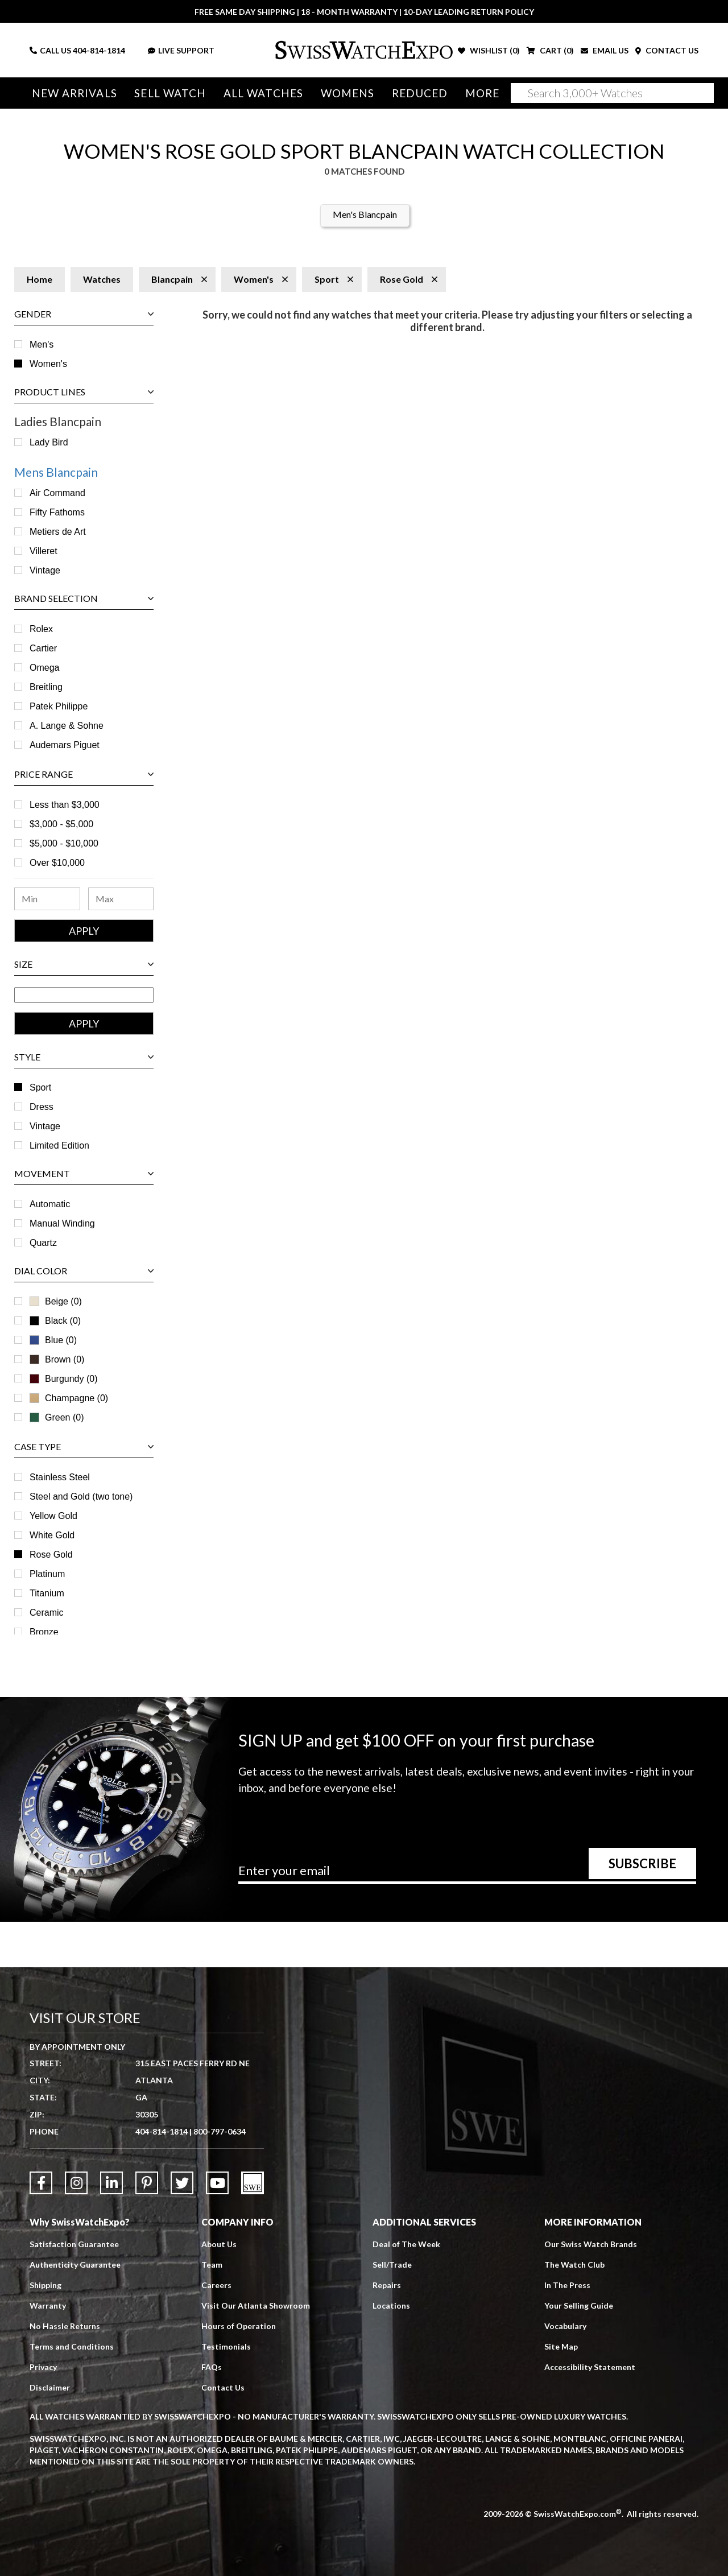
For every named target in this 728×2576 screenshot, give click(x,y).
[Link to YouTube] (217, 2183)
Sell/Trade (392, 2264)
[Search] (612, 93)
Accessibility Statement (589, 2367)
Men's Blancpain (365, 214)
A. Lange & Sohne (67, 725)
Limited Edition (59, 1145)
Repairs (387, 2285)
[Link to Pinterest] (146, 2183)
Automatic (50, 1204)
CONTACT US (666, 50)
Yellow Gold (53, 1516)
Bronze (44, 1632)
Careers (216, 2285)
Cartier (43, 648)
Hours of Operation (238, 2326)
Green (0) (57, 1417)
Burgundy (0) (64, 1379)
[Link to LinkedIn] (111, 2183)
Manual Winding (62, 1223)
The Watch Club (574, 2264)
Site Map (561, 2346)
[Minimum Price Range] (47, 898)
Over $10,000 (57, 863)
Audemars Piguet (65, 745)
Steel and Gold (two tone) (81, 1496)
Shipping (45, 2285)
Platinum (47, 1574)
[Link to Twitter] (182, 2183)
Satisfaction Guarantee (74, 2244)
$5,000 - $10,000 (64, 843)
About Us (219, 2244)
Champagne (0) (69, 1398)
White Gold (52, 1535)
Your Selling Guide (578, 2305)
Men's (41, 344)
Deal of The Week (406, 2244)
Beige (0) (56, 1301)
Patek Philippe (59, 706)
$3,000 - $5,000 (61, 824)
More (482, 93)
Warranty (48, 2305)
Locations (391, 2305)
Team (211, 2264)
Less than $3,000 (65, 805)
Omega (44, 667)
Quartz (43, 1243)
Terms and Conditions (72, 2346)
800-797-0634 (219, 2131)
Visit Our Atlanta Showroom (255, 2305)
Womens (348, 93)
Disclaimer (50, 2387)
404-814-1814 (99, 50)
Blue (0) (53, 1340)
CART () (550, 50)
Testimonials (226, 2346)
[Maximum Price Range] (121, 898)
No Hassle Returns (65, 2326)
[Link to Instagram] (76, 2183)
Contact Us (223, 2387)
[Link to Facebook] (41, 2183)
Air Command (57, 493)
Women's (48, 364)
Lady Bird (49, 442)
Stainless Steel (60, 1477)
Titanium (47, 1593)
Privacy (43, 2367)
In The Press (567, 2285)
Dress (41, 1107)
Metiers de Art (58, 531)
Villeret (43, 551)
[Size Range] (84, 995)
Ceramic (47, 1612)
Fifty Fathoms (57, 512)
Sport (40, 1087)
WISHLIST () (489, 50)
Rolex (41, 629)
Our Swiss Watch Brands (590, 2244)
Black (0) (55, 1321)
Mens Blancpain (56, 472)
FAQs (211, 2367)
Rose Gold (51, 1554)
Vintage (45, 570)
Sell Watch (170, 93)
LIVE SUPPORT (181, 50)
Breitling (46, 687)
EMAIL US (604, 50)
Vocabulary (565, 2326)
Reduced (420, 93)
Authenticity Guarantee (75, 2264)
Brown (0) (57, 1359)
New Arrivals (74, 93)
